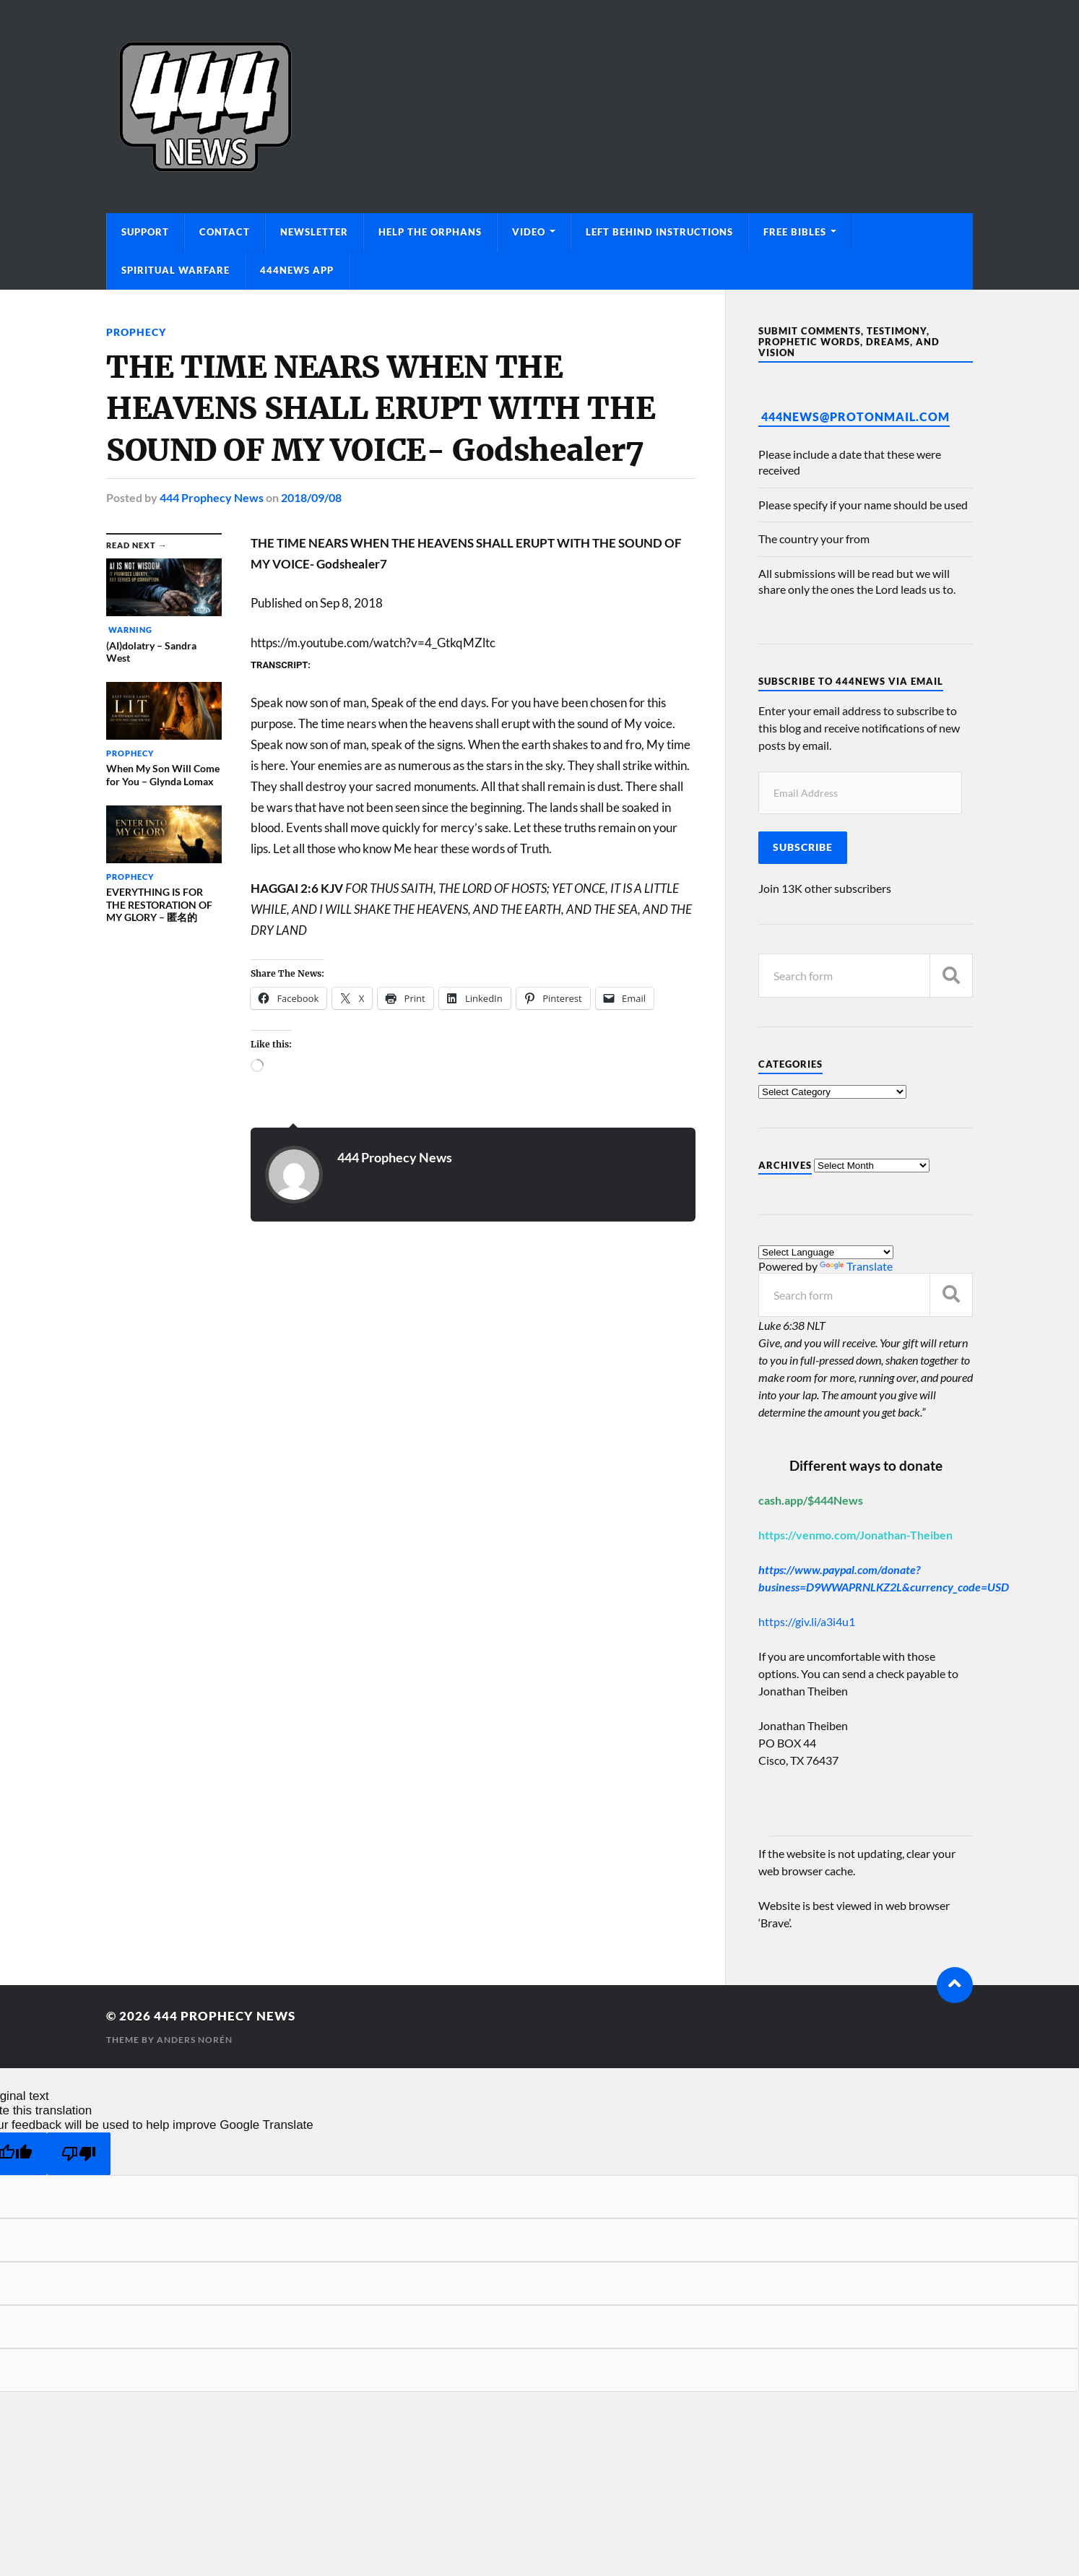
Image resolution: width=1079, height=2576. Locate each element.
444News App (297, 270)
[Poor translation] (78, 2153)
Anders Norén (195, 2039)
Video (528, 232)
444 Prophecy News (212, 497)
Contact (224, 232)
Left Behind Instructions (659, 232)
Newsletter (314, 232)
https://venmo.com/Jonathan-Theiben (855, 1535)
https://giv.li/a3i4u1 (806, 1621)
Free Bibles (794, 232)
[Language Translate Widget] (825, 1252)
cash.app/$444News (810, 1500)
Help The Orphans (430, 232)
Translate (856, 1266)
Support (145, 232)
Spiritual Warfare (175, 270)
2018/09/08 (311, 497)
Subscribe (803, 847)
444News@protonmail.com (855, 416)
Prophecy (136, 332)
